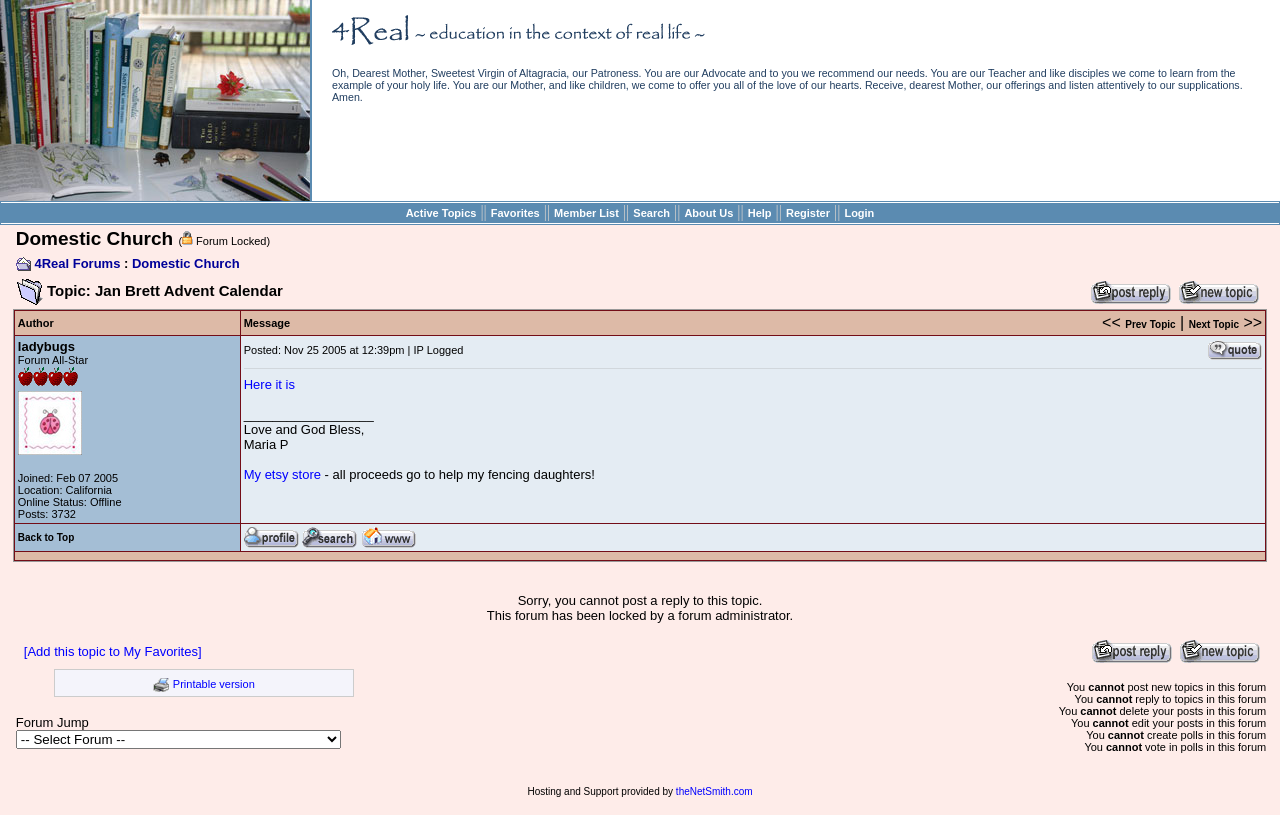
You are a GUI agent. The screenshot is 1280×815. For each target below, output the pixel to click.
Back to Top (46, 537)
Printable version (214, 684)
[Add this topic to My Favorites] (113, 651)
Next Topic (1214, 324)
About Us (708, 213)
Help (760, 213)
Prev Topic (1150, 324)
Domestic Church (186, 263)
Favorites (515, 213)
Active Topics (441, 213)
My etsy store (282, 474)
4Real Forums (77, 263)
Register (808, 213)
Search (651, 213)
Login (859, 213)
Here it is (269, 384)
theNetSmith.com (714, 791)
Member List (586, 213)
